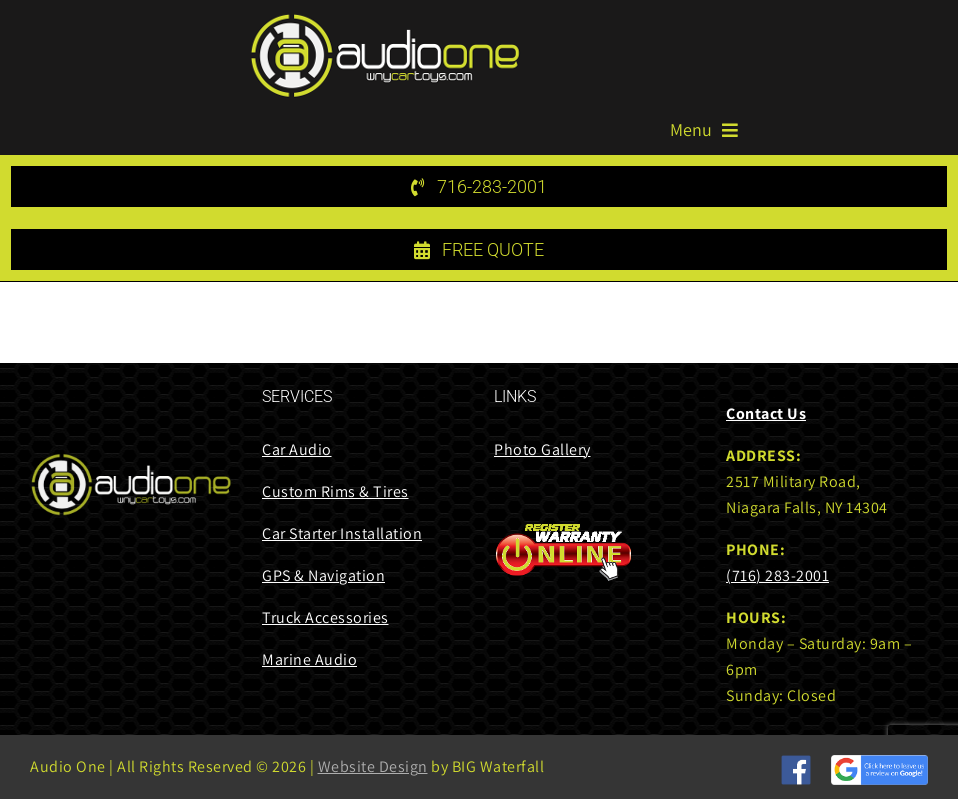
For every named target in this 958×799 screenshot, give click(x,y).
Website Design (373, 766)
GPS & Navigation (323, 575)
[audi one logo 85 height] (385, 20)
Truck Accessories (325, 617)
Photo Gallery (542, 449)
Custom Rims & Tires (335, 491)
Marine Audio (309, 659)
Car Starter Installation (342, 533)
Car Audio (297, 449)
